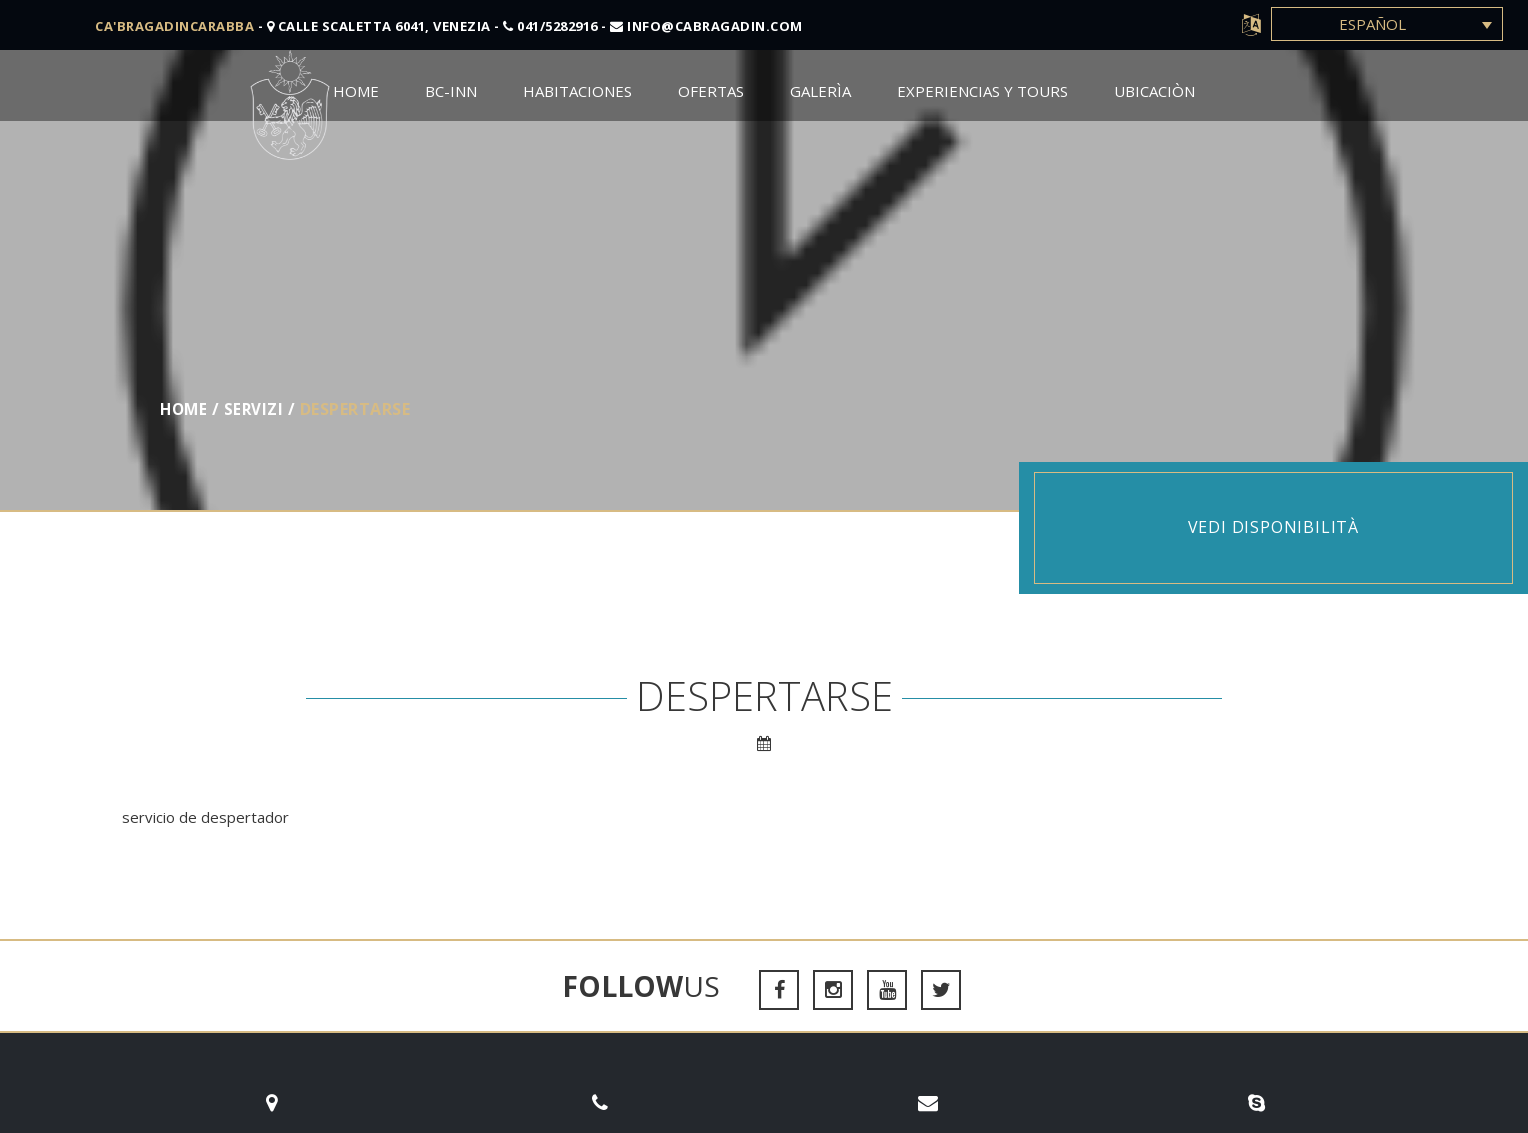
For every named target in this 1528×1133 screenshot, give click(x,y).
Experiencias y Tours (982, 91)
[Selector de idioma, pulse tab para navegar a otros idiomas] (1387, 24)
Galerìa (820, 91)
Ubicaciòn (1154, 91)
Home (356, 91)
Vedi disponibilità (1273, 527)
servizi (257, 409)
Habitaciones (577, 91)
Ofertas (711, 91)
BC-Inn (451, 91)
